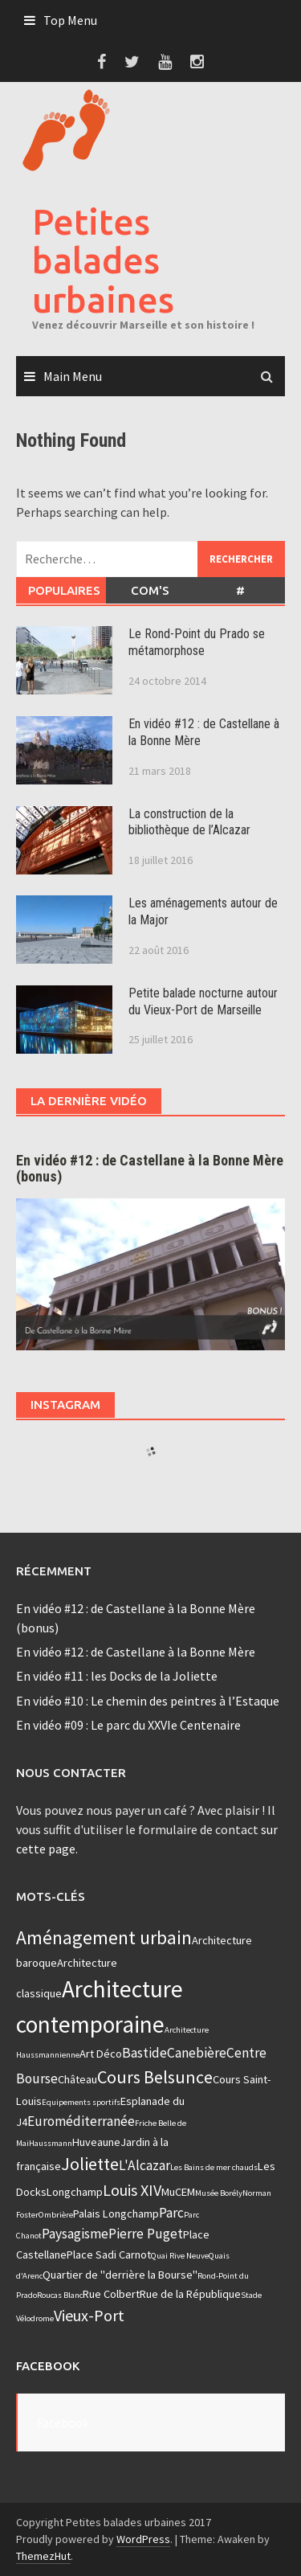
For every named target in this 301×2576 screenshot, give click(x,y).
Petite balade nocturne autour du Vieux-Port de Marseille (203, 1001)
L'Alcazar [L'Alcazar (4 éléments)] (144, 2165)
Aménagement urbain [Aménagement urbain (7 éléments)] (104, 1937)
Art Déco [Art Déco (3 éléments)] (100, 2053)
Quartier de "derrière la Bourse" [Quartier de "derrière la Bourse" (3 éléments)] (120, 2274)
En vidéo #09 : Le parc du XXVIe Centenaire (128, 1725)
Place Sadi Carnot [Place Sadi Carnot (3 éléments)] (109, 2254)
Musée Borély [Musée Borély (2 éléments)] (218, 2193)
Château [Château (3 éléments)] (77, 2079)
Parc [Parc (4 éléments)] (171, 2213)
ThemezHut (43, 2556)
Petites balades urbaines (103, 260)
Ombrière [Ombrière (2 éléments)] (56, 2214)
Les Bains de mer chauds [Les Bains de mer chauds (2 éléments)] (214, 2167)
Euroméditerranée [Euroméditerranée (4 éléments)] (81, 2121)
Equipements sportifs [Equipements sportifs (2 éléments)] (81, 2102)
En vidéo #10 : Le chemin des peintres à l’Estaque (147, 1701)
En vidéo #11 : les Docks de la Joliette (117, 1676)
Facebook (47, 2366)
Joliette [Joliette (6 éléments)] (90, 2163)
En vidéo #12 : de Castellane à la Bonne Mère (135, 1652)
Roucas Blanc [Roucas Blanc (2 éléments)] (60, 2295)
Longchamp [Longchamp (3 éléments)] (75, 2192)
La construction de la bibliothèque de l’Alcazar (189, 822)
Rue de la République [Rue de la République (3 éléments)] (190, 2294)
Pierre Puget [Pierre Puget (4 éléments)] (145, 2233)
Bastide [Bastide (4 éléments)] (144, 2053)
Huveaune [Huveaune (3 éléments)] (96, 2142)
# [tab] (240, 590)
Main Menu (72, 376)
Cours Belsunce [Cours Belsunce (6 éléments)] (155, 2077)
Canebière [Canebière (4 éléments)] (196, 2053)
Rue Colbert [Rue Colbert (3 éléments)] (111, 2294)
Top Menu (70, 20)
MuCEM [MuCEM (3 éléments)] (178, 2192)
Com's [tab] (150, 590)
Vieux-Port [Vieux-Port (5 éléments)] (89, 2315)
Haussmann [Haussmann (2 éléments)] (50, 2143)
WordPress (143, 2539)
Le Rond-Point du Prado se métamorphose (196, 642)
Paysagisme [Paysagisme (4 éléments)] (75, 2233)
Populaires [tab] (64, 590)
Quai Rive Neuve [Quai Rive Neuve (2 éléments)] (180, 2255)
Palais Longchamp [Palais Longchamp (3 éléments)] (116, 2213)
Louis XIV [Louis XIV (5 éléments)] (132, 2190)
